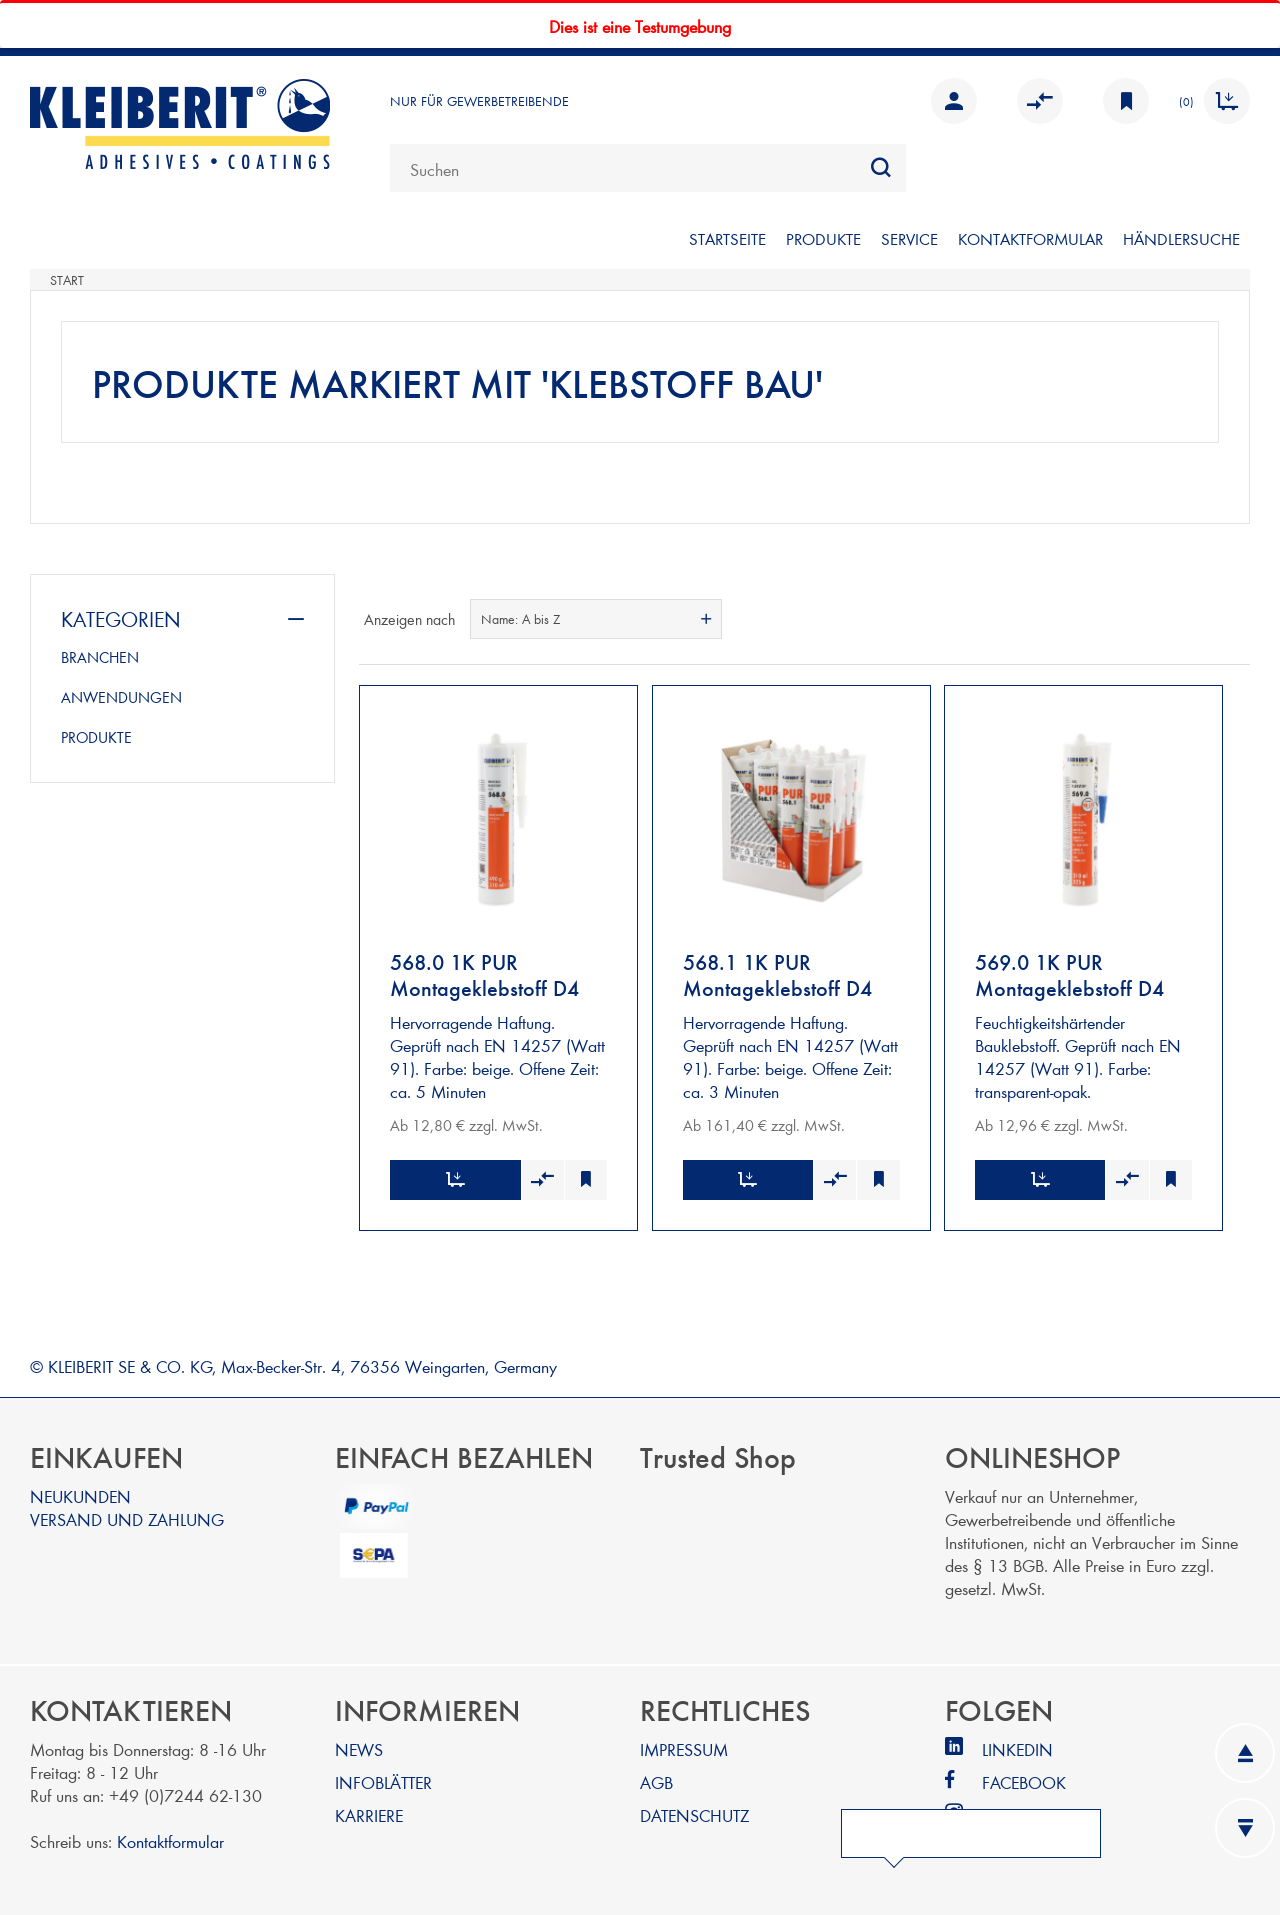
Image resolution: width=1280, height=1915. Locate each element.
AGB (656, 1777)
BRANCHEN (100, 657)
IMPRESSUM (684, 1744)
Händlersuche (1181, 238)
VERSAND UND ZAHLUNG (127, 1514)
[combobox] (648, 168)
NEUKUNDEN (80, 1491)
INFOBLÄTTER (383, 1777)
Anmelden (954, 101)
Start (67, 280)
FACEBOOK (1024, 1777)
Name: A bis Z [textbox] (520, 619)
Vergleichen (1040, 101)
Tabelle (1197, 619)
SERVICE (909, 238)
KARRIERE (369, 1810)
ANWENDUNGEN (121, 697)
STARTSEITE (727, 238)
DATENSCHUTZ (694, 1810)
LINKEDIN (1017, 1744)
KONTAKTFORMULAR (1030, 238)
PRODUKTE (823, 238)
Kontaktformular (170, 1836)
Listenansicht (1233, 619)
